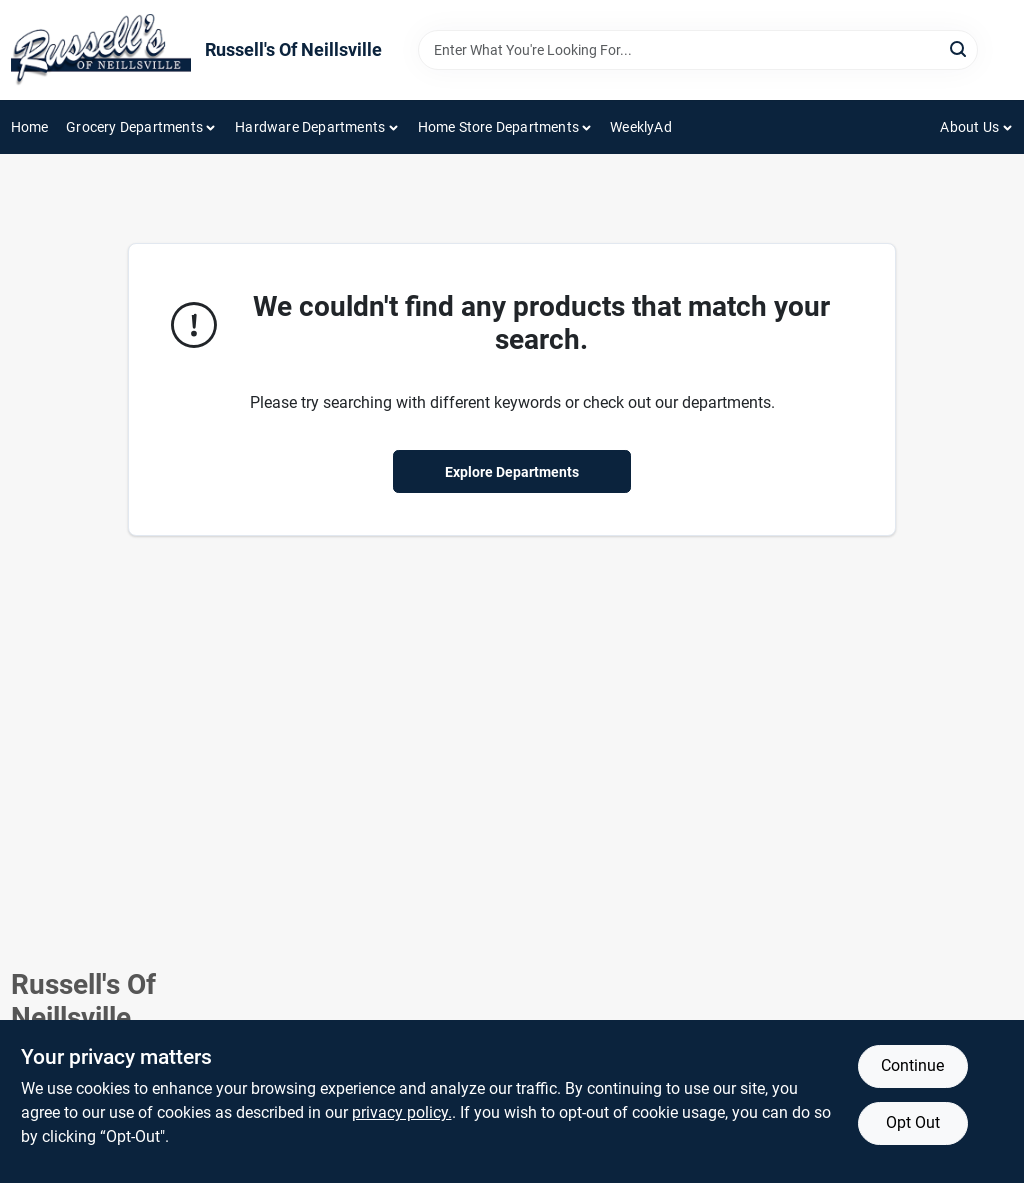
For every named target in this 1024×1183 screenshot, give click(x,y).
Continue (912, 1065)
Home (30, 127)
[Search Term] (698, 50)
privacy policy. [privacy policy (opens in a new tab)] (402, 1112)
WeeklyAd (641, 127)
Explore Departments (512, 472)
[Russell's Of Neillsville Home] (101, 50)
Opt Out (913, 1122)
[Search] (959, 48)
